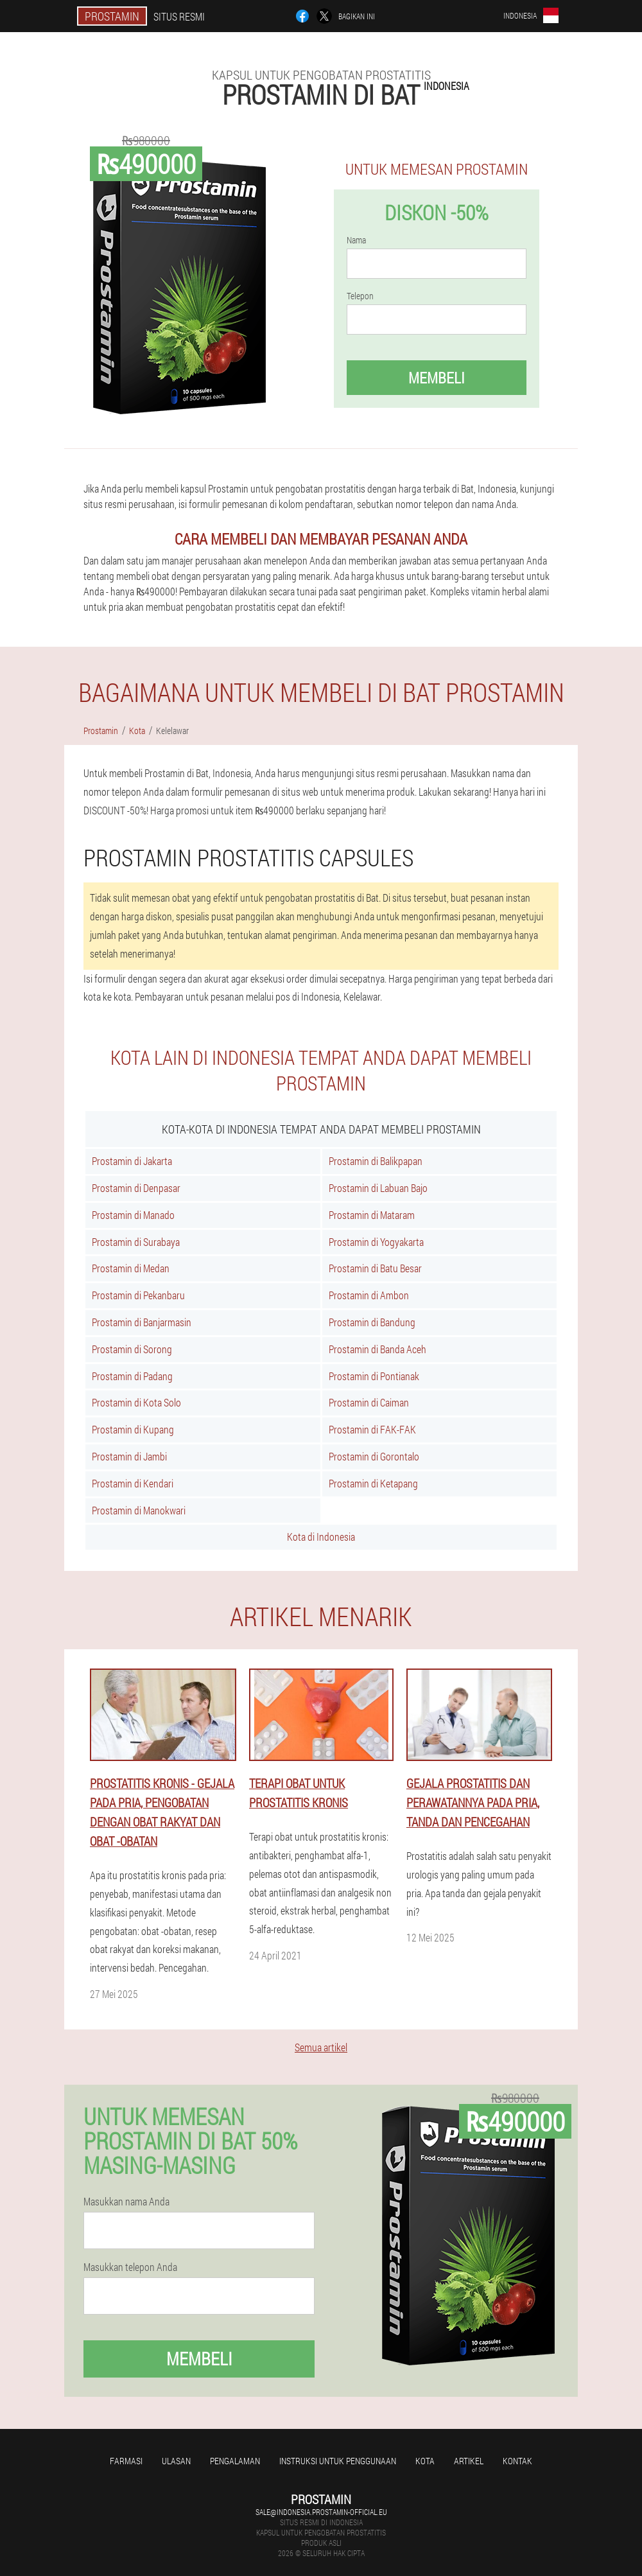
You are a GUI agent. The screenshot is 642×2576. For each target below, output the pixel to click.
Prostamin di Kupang (133, 1429)
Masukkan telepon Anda (130, 2267)
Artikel (468, 2461)
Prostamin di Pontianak (374, 1376)
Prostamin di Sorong (132, 1349)
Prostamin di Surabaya (136, 1242)
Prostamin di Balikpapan (375, 1161)
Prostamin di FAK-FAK (372, 1429)
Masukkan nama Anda (126, 2201)
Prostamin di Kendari (132, 1483)
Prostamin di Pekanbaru (138, 1295)
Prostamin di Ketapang (373, 1483)
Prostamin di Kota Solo (136, 1402)
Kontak (517, 2461)
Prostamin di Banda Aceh (377, 1349)
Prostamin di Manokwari (139, 1510)
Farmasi (126, 2461)
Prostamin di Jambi (129, 1456)
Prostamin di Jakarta (132, 1161)
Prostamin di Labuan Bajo (378, 1188)
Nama (356, 240)
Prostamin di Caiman (369, 1402)
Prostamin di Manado (133, 1215)
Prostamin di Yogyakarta (376, 1242)
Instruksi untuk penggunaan (337, 2461)
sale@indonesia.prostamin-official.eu (321, 2512)
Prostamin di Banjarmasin (141, 1322)
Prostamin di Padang (132, 1376)
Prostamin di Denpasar (136, 1188)
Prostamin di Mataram (372, 1215)
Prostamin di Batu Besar (375, 1268)
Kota (425, 2461)
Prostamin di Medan (130, 1268)
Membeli (436, 377)
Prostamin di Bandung (372, 1322)
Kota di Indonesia (321, 1536)
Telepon (360, 296)
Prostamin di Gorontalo (374, 1456)
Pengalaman (235, 2461)
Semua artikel (321, 2047)
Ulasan (176, 2461)
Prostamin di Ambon (369, 1295)
